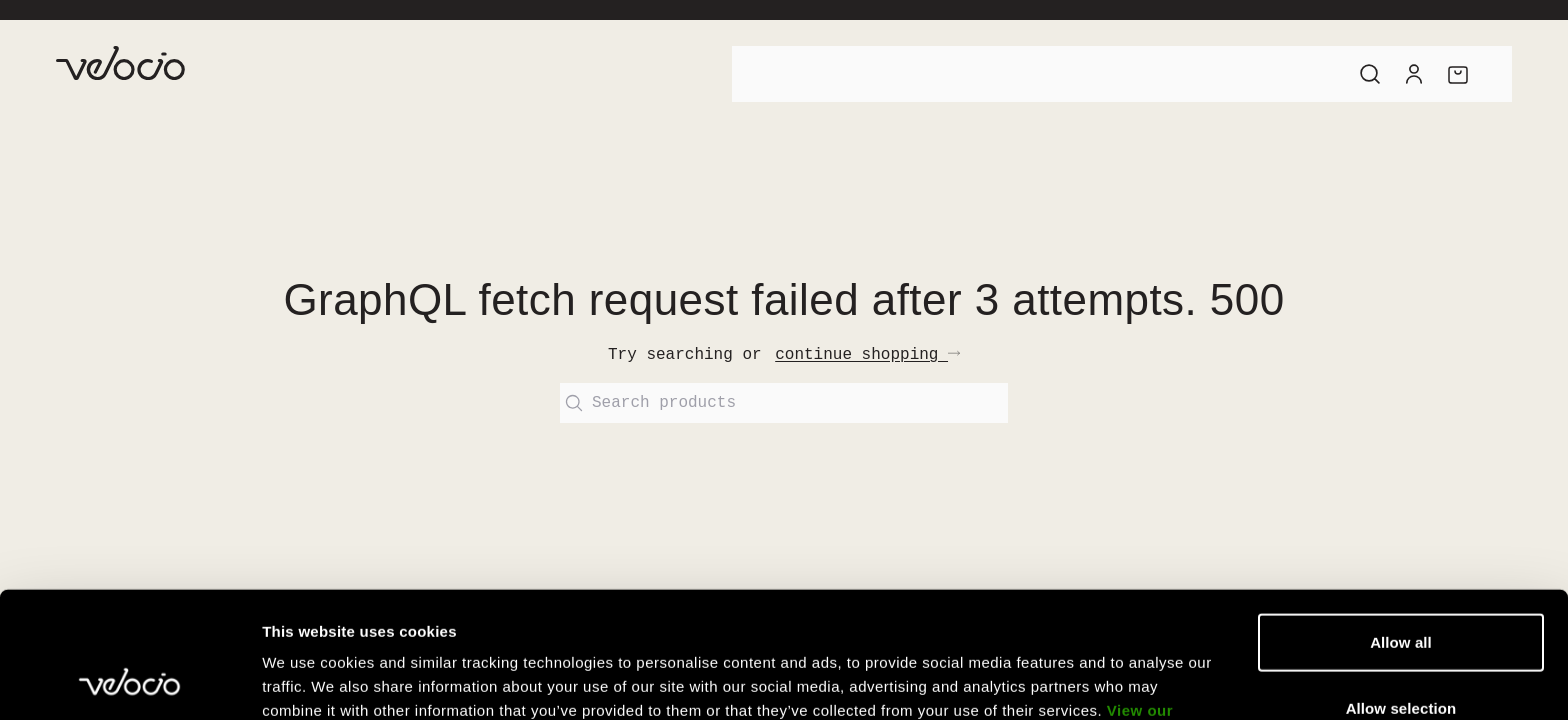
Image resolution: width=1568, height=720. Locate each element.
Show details (1049, 680)
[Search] (1370, 74)
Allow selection (1401, 589)
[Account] (1414, 74)
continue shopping (867, 355)
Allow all (1401, 523)
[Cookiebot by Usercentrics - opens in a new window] (129, 681)
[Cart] (1458, 74)
